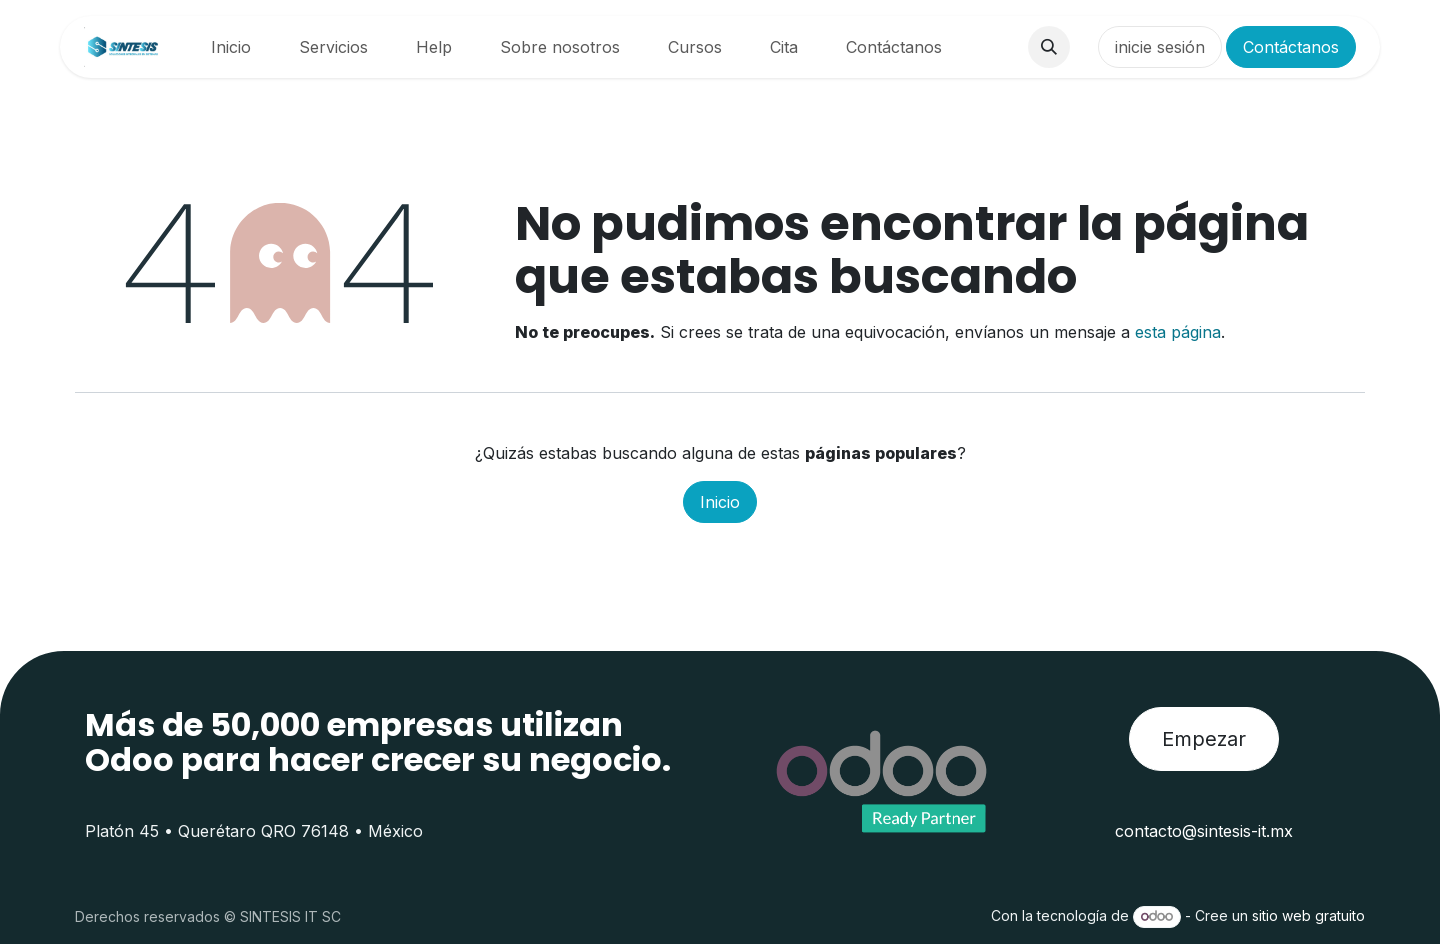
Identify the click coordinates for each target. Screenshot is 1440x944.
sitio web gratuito (1308, 915)
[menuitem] (231, 47)
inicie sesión (1160, 47)
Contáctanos (1291, 47)
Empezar (1204, 739)
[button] (1049, 47)
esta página (1178, 332)
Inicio (720, 502)
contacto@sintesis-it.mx (1204, 831)
